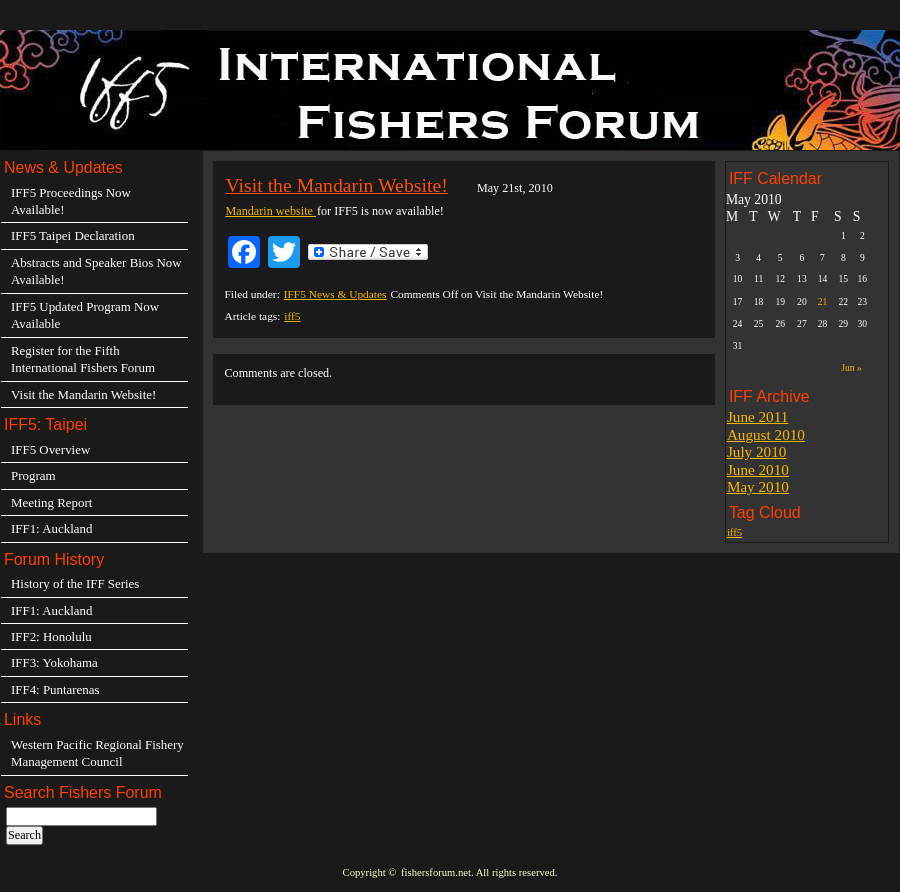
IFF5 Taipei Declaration (73, 235)
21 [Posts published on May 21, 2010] (823, 301)
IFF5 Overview (50, 449)
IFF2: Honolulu (51, 636)
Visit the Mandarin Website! (336, 185)
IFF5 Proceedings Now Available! (71, 201)
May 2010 (758, 486)
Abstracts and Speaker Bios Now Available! (96, 271)
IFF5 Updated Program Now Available (85, 315)
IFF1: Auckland (51, 528)
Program (33, 475)
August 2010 (766, 434)
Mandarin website (270, 211)
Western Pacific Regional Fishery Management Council (97, 753)
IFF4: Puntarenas (55, 689)
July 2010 (757, 451)
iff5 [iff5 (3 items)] (734, 532)
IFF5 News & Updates (335, 294)
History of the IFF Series (75, 583)
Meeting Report (51, 502)
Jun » (851, 367)
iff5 (292, 316)
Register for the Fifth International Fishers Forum (83, 359)
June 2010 (758, 469)
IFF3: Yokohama (54, 662)
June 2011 (757, 416)
